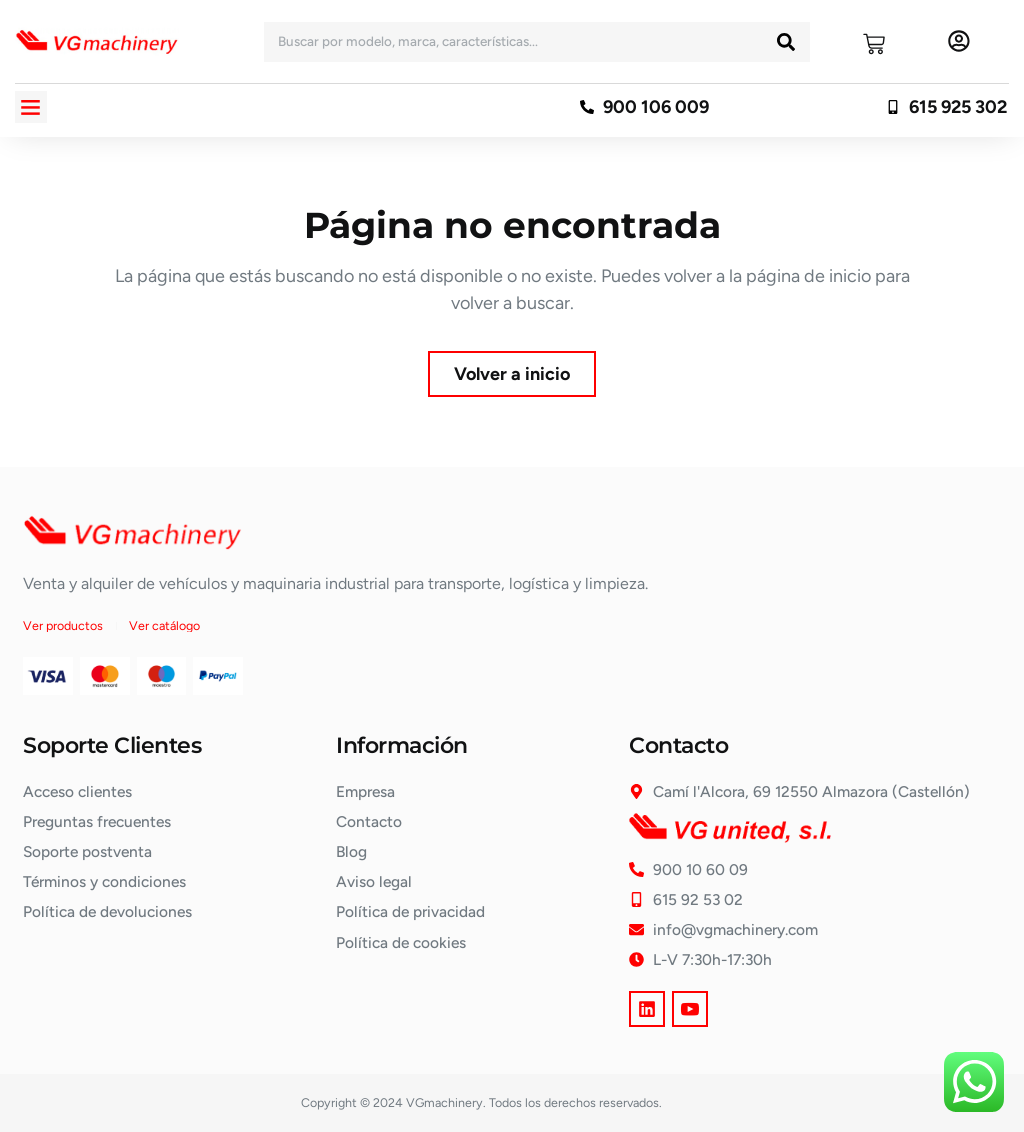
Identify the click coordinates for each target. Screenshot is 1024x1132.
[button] (31, 107)
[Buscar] (786, 42)
